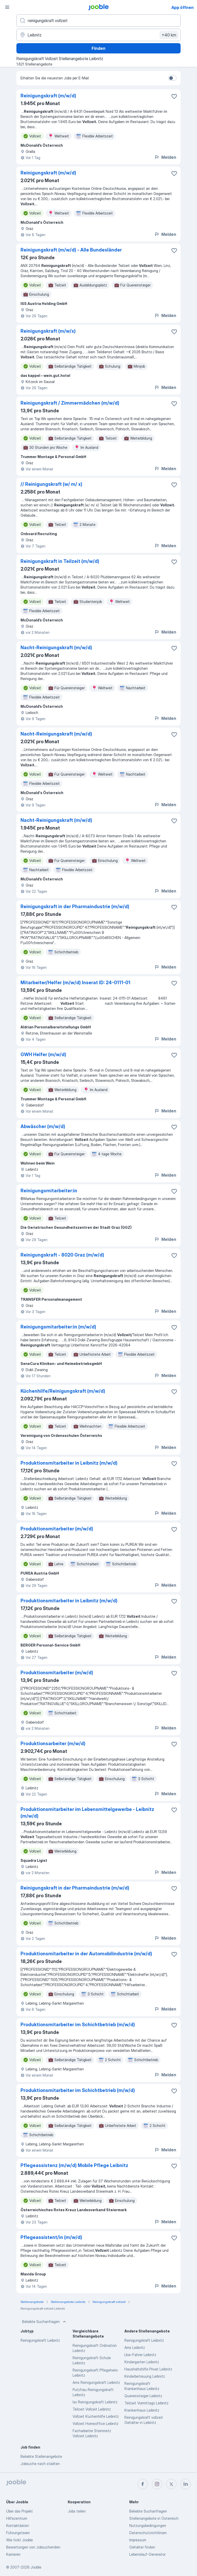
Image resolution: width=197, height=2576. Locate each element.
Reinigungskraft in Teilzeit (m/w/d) (60, 561)
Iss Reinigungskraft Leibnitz (95, 2402)
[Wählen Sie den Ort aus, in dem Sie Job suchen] (98, 35)
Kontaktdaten (17, 2525)
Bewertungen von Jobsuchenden (33, 2547)
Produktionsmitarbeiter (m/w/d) (57, 1528)
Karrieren (13, 2554)
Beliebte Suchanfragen (44, 2321)
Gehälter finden (142, 2547)
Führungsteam (18, 2533)
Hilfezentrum (16, 2518)
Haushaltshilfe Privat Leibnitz (148, 2369)
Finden (98, 48)
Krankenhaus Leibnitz (141, 2410)
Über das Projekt (19, 2511)
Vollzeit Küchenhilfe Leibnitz (96, 2416)
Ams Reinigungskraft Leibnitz (96, 2382)
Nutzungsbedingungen (147, 2525)
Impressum (137, 2540)
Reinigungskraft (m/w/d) (48, 95)
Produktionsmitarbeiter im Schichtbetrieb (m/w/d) (78, 2024)
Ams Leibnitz (134, 2347)
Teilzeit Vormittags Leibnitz (146, 2403)
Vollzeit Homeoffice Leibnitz (96, 2423)
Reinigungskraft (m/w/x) (48, 331)
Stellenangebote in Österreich (154, 2518)
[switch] (172, 78)
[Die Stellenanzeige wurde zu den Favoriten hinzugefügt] (174, 96)
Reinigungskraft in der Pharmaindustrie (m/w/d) (75, 906)
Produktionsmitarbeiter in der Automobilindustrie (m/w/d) (86, 1953)
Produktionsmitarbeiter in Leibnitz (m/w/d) (69, 1463)
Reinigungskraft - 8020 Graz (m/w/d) (62, 1255)
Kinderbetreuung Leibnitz (144, 2376)
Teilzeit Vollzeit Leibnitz (92, 2409)
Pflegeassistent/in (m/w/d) (51, 2237)
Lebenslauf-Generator (147, 2554)
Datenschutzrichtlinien (148, 2533)
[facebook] (142, 2484)
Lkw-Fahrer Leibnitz (140, 2354)
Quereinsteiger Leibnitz (143, 2396)
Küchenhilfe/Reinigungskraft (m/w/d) (63, 1391)
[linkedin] (186, 2484)
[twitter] (171, 2484)
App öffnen (182, 7)
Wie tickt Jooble (19, 2540)
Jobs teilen (77, 2511)
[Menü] (7, 7)
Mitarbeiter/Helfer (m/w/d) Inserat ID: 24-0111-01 (75, 982)
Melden (165, 157)
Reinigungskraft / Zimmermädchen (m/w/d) (70, 403)
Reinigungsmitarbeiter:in (49, 1190)
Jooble (36, 2567)
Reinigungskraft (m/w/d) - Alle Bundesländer (71, 250)
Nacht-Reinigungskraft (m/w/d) (56, 647)
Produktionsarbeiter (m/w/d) (53, 1743)
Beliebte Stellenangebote (41, 2456)
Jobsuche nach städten (40, 2463)
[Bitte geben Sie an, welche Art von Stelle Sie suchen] (98, 20)
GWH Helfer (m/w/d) (43, 1054)
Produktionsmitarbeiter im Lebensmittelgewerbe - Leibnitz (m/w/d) (87, 1813)
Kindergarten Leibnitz (141, 2362)
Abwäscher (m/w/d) (43, 1126)
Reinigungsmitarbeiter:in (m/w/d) (58, 1326)
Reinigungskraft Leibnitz (40, 2340)
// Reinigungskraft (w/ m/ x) (51, 484)
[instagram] (157, 2484)
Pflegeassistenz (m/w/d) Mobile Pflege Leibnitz (74, 2165)
